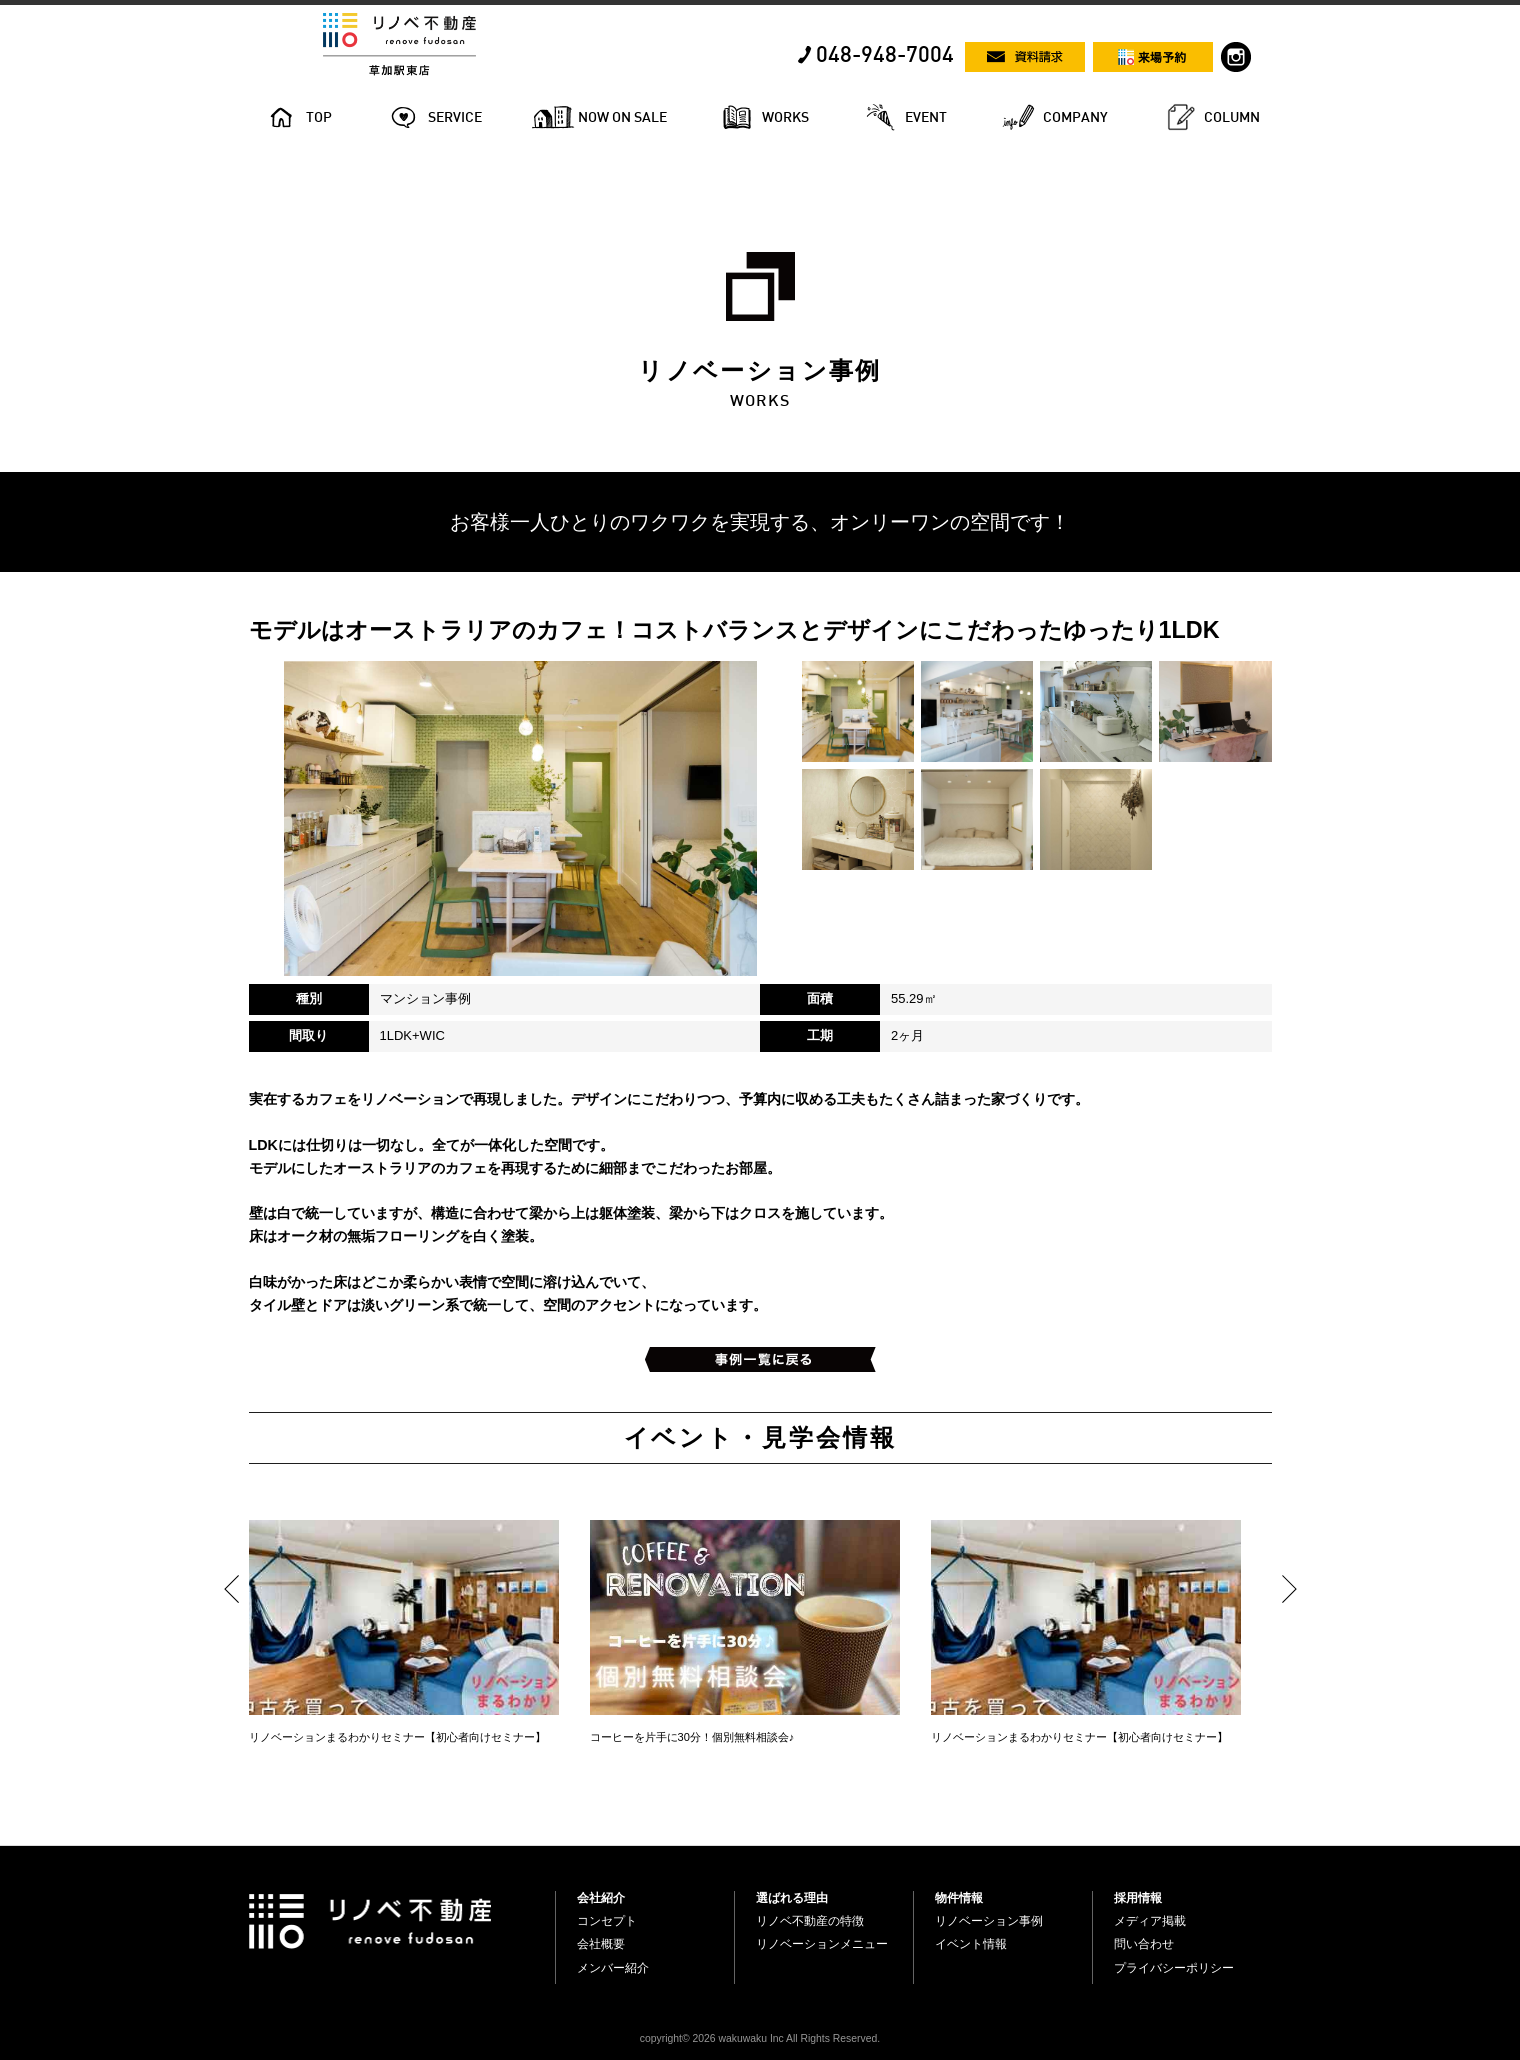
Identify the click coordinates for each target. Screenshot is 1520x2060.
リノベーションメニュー (822, 1944)
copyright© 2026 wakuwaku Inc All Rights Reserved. (760, 2038)
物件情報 (959, 1898)
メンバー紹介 (613, 1968)
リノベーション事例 (989, 1921)
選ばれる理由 (792, 1898)
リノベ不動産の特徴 (810, 1921)
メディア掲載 (1150, 1921)
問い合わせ (1144, 1944)
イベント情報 (971, 1944)
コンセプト (607, 1921)
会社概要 (601, 1944)
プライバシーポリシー (1174, 1968)
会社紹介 (601, 1898)
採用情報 (1138, 1898)
